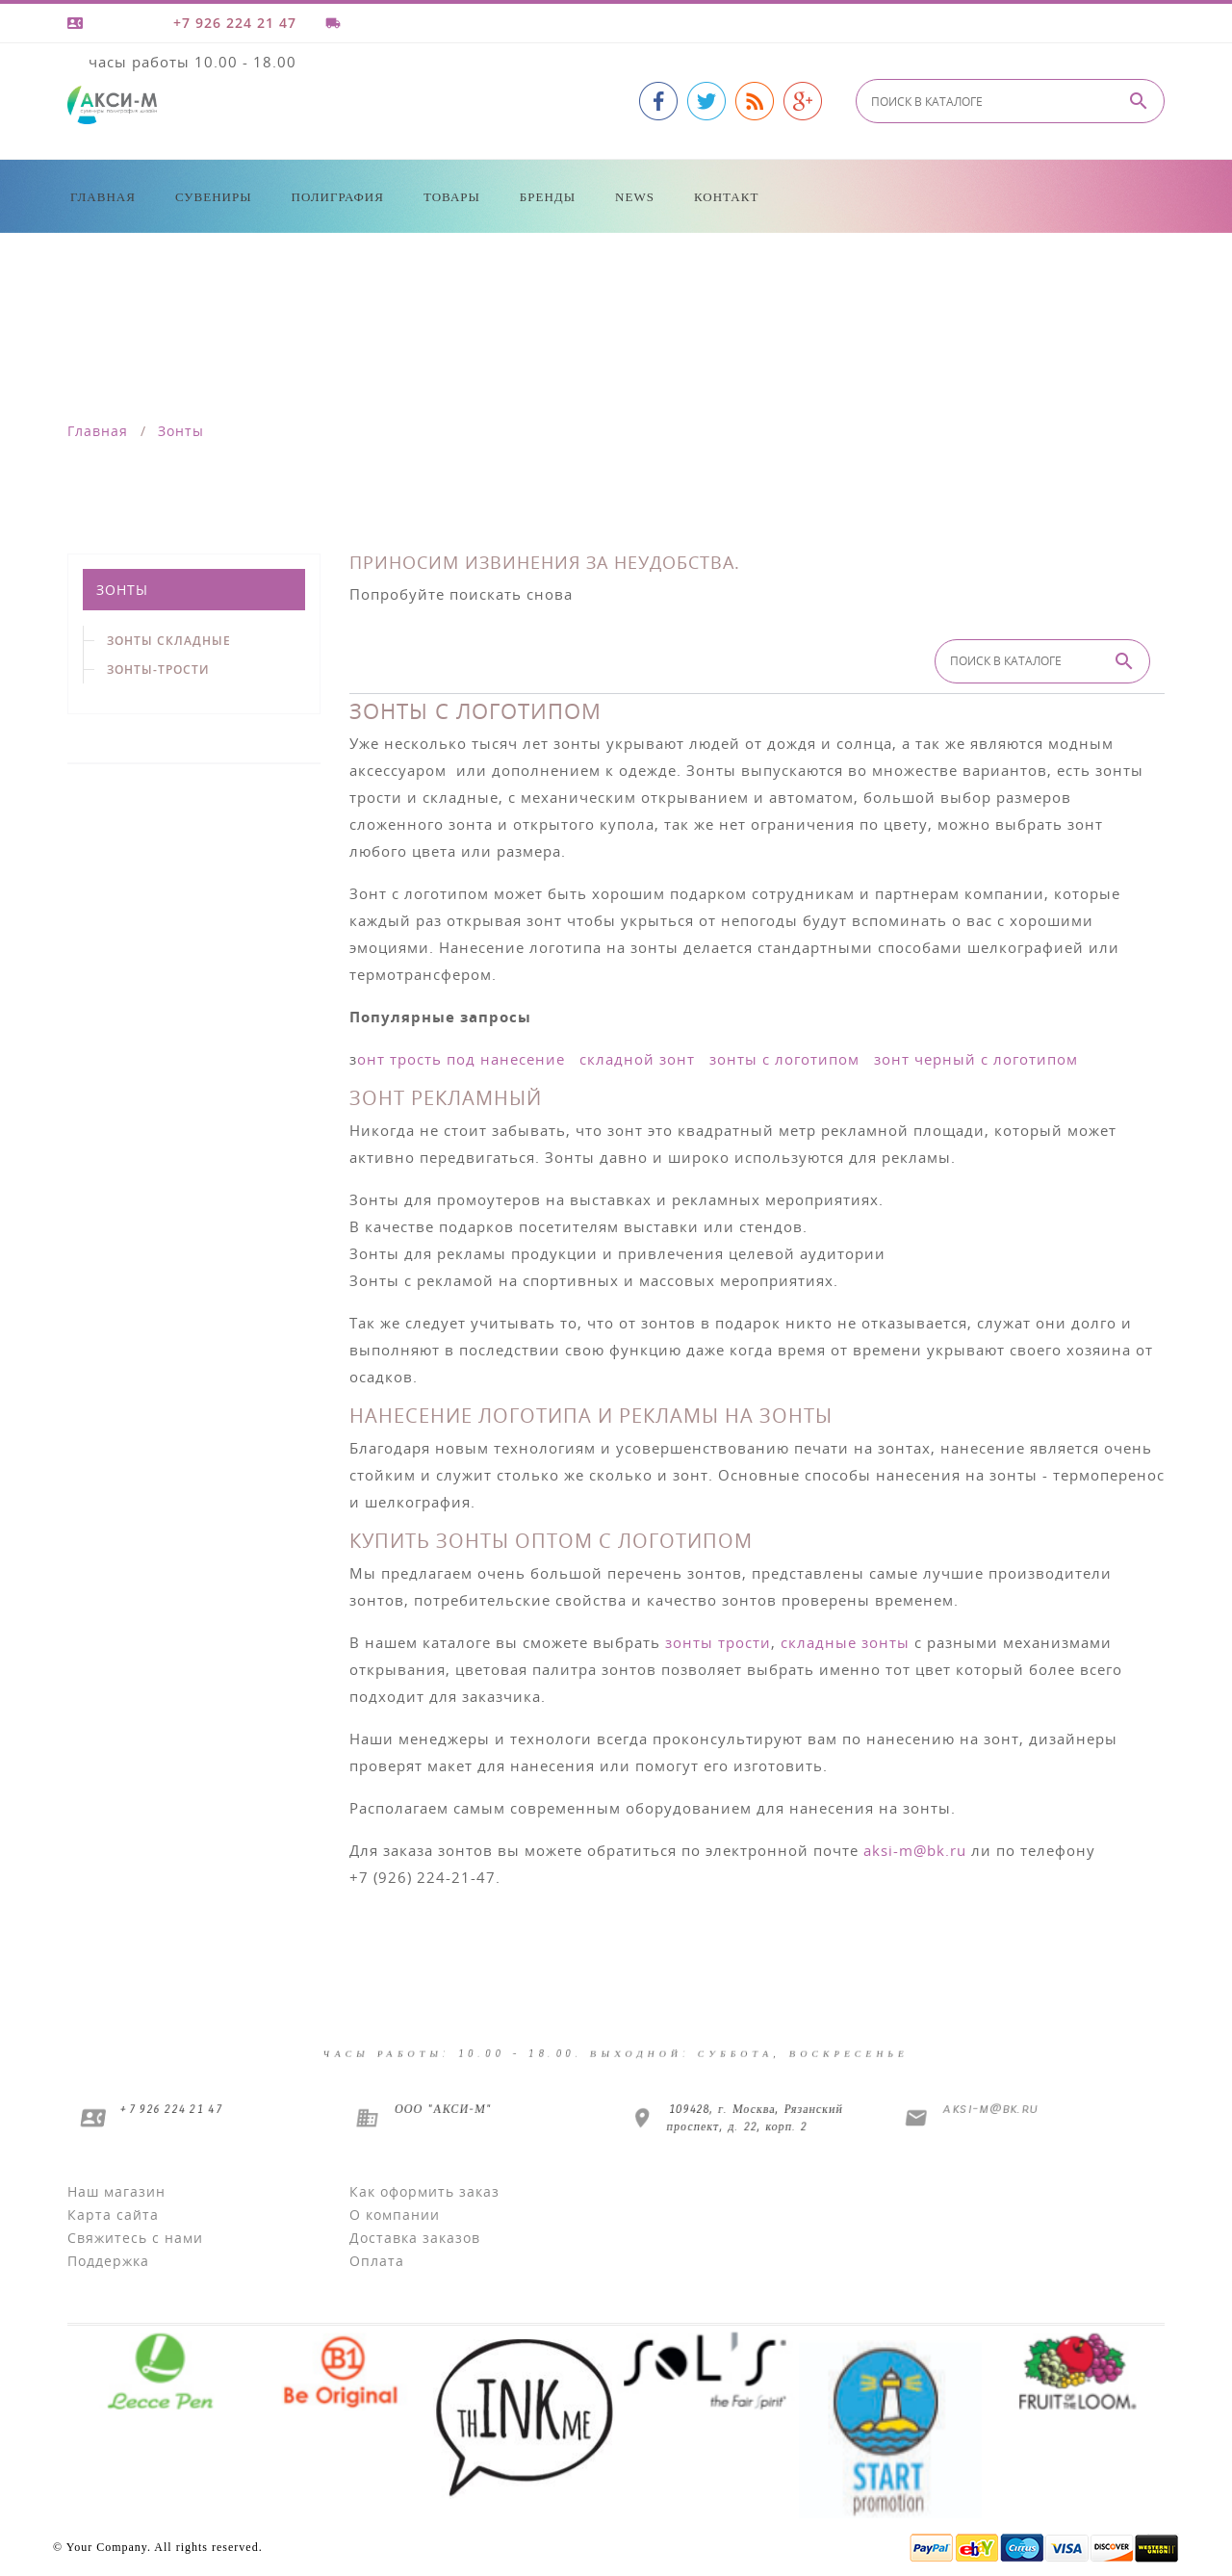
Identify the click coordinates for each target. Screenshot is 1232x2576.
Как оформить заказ (424, 2191)
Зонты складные (169, 640)
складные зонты (845, 1642)
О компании (394, 2214)
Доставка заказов (414, 2237)
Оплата (376, 2261)
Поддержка (108, 2261)
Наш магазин (116, 2191)
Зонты (122, 589)
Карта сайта (113, 2214)
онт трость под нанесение (461, 1059)
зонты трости (718, 1642)
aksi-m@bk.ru (914, 1850)
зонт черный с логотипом (976, 1059)
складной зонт (637, 1059)
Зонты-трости (158, 669)
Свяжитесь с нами (135, 2237)
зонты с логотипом (784, 1059)
